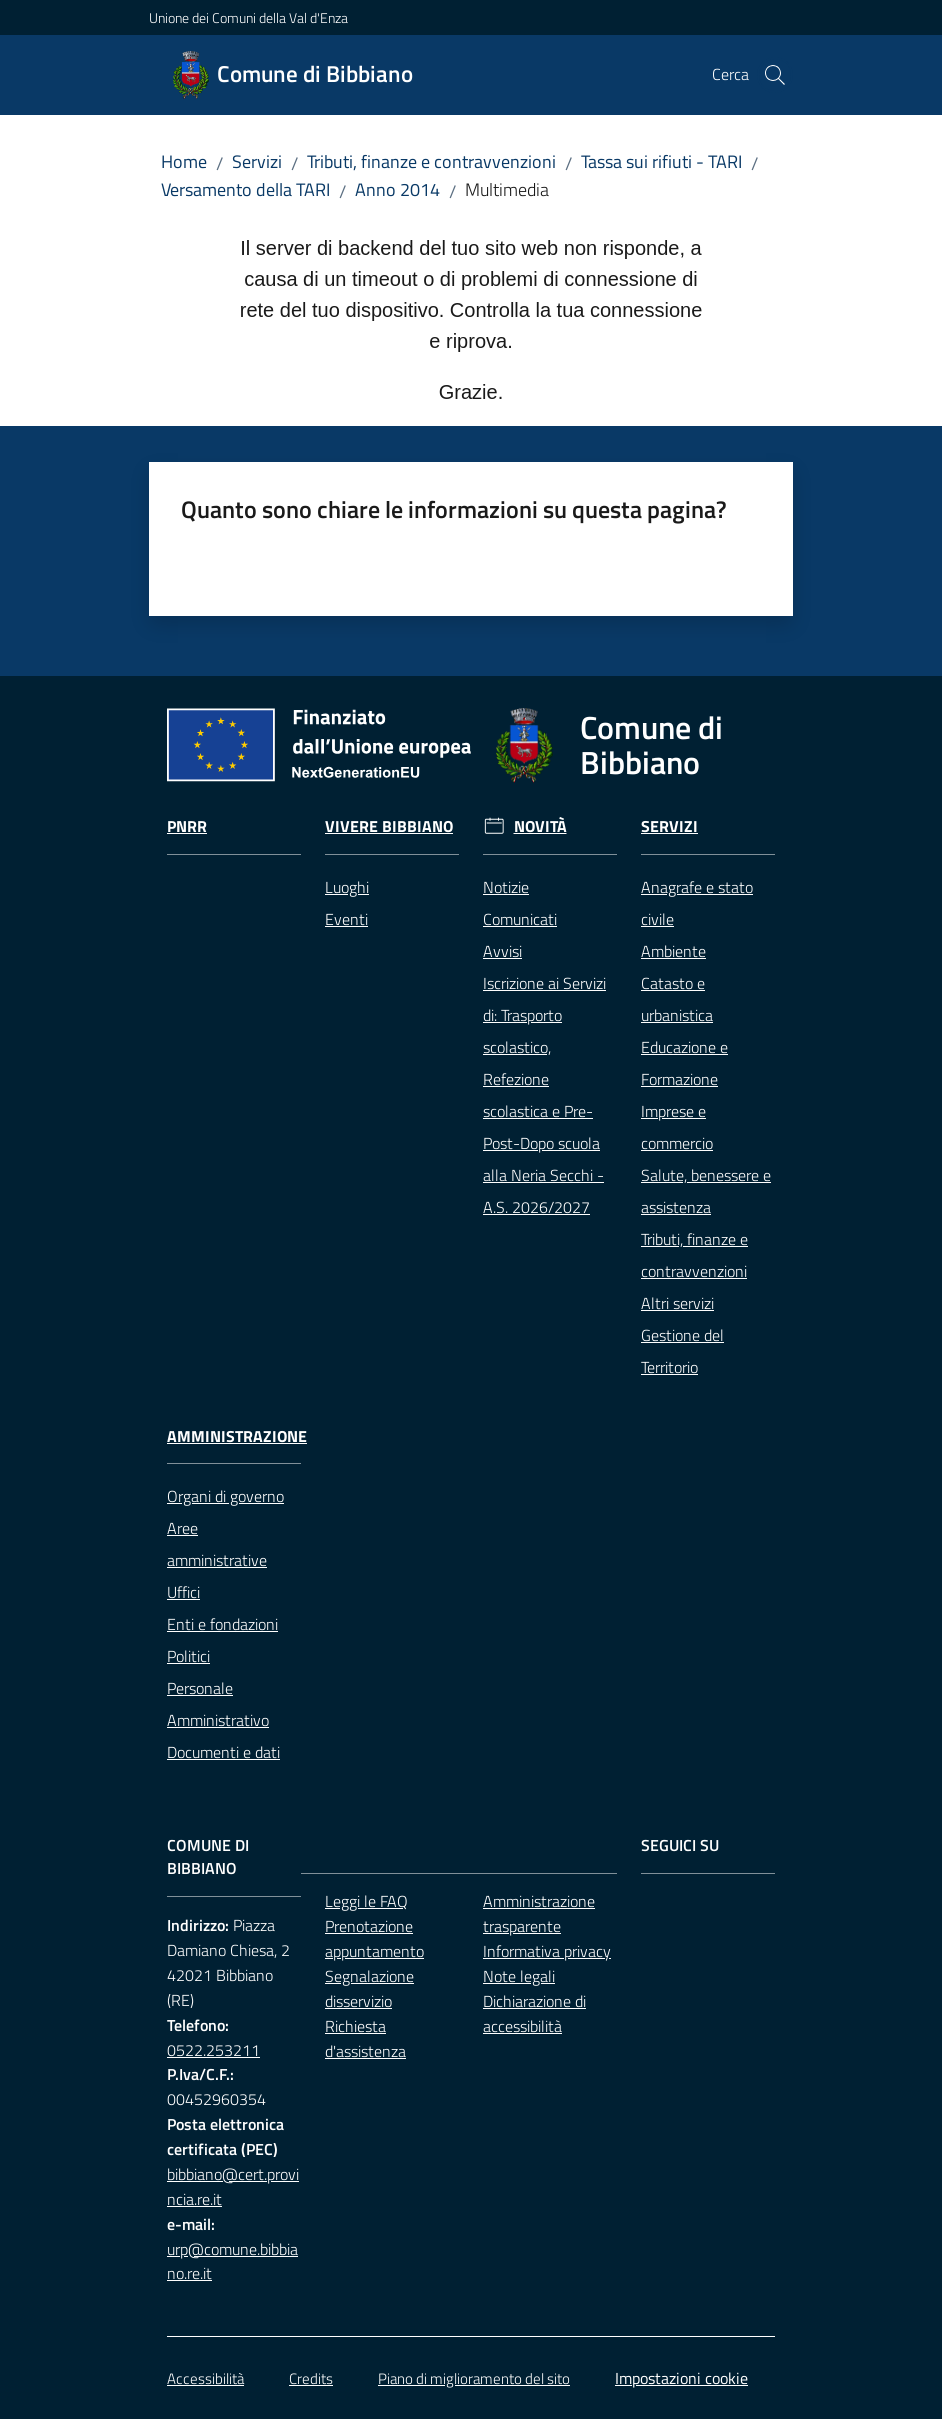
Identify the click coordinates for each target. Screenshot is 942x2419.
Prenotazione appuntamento (374, 1938)
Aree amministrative (217, 1544)
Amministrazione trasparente (539, 1913)
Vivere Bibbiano (389, 826)
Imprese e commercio (677, 1127)
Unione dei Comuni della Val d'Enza (248, 17)
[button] (775, 75)
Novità (540, 826)
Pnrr (187, 826)
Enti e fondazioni (222, 1624)
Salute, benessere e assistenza (706, 1191)
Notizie (506, 887)
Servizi (257, 161)
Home (184, 161)
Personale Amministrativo (218, 1704)
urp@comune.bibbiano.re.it (232, 2261)
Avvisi (502, 951)
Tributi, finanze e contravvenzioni (431, 161)
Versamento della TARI (245, 189)
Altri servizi (677, 1303)
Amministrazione (237, 1436)
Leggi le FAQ (366, 1901)
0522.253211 (213, 2050)
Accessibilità (205, 2378)
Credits (311, 2378)
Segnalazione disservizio (369, 1988)
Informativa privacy (547, 1951)
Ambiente (673, 951)
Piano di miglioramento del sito (474, 2378)
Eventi (346, 919)
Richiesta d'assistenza (365, 2038)
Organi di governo (225, 1496)
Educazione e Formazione (684, 1063)
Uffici (183, 1592)
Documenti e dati (223, 1752)
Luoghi (347, 887)
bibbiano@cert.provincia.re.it (233, 2186)
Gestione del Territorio (682, 1351)
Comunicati (520, 919)
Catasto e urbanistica (677, 999)
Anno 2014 (397, 189)
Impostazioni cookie (681, 2378)
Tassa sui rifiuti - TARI (661, 161)
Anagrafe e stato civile (697, 903)
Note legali (519, 1976)
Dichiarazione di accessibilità (534, 2013)
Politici (188, 1656)
